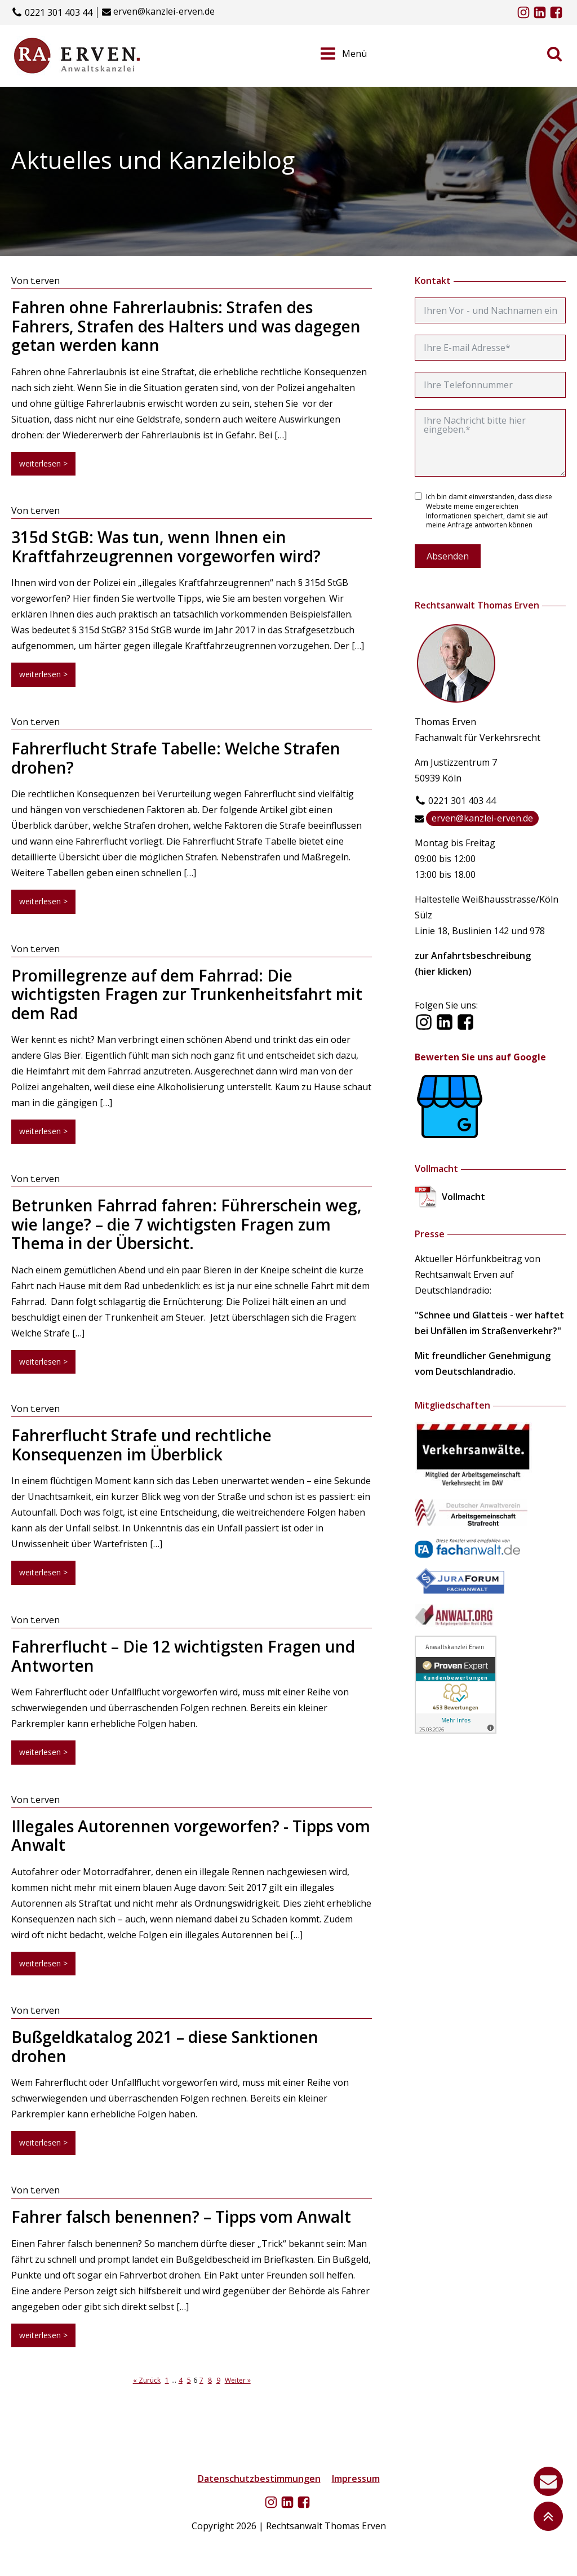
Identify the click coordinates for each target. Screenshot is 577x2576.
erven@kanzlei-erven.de (164, 11)
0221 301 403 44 (58, 12)
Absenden (448, 556)
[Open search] (554, 53)
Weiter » (238, 2380)
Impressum (356, 2478)
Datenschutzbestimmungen (259, 2478)
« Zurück (147, 2380)
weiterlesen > (43, 463)
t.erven (45, 280)
